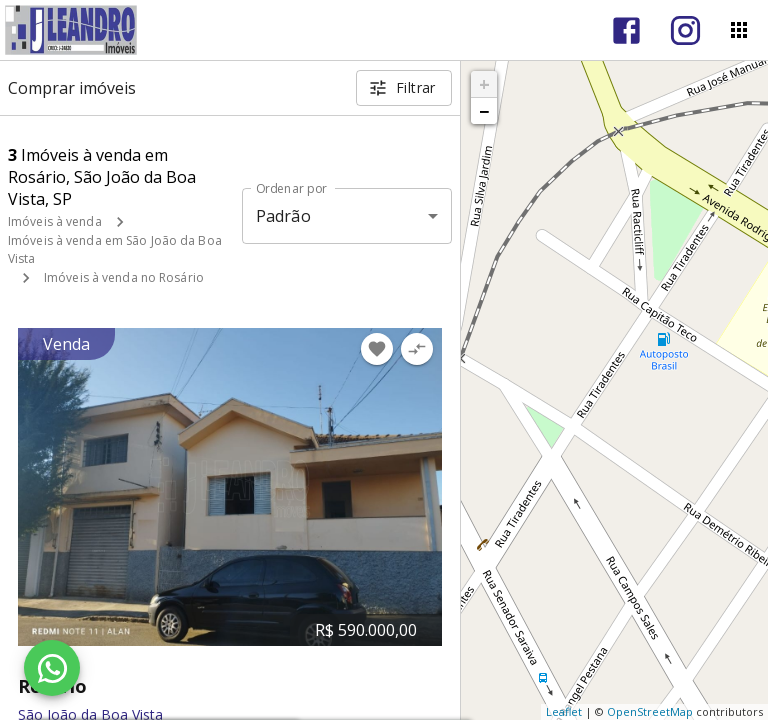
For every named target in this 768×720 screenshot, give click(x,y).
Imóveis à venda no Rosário (124, 277)
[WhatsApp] (52, 668)
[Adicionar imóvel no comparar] (417, 349)
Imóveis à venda (55, 221)
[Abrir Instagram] (685, 30)
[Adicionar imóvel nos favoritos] (377, 349)
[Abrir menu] (739, 30)
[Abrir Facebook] (626, 30)
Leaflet (564, 711)
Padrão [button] (283, 216)
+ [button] (484, 84)
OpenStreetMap (650, 711)
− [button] (484, 111)
